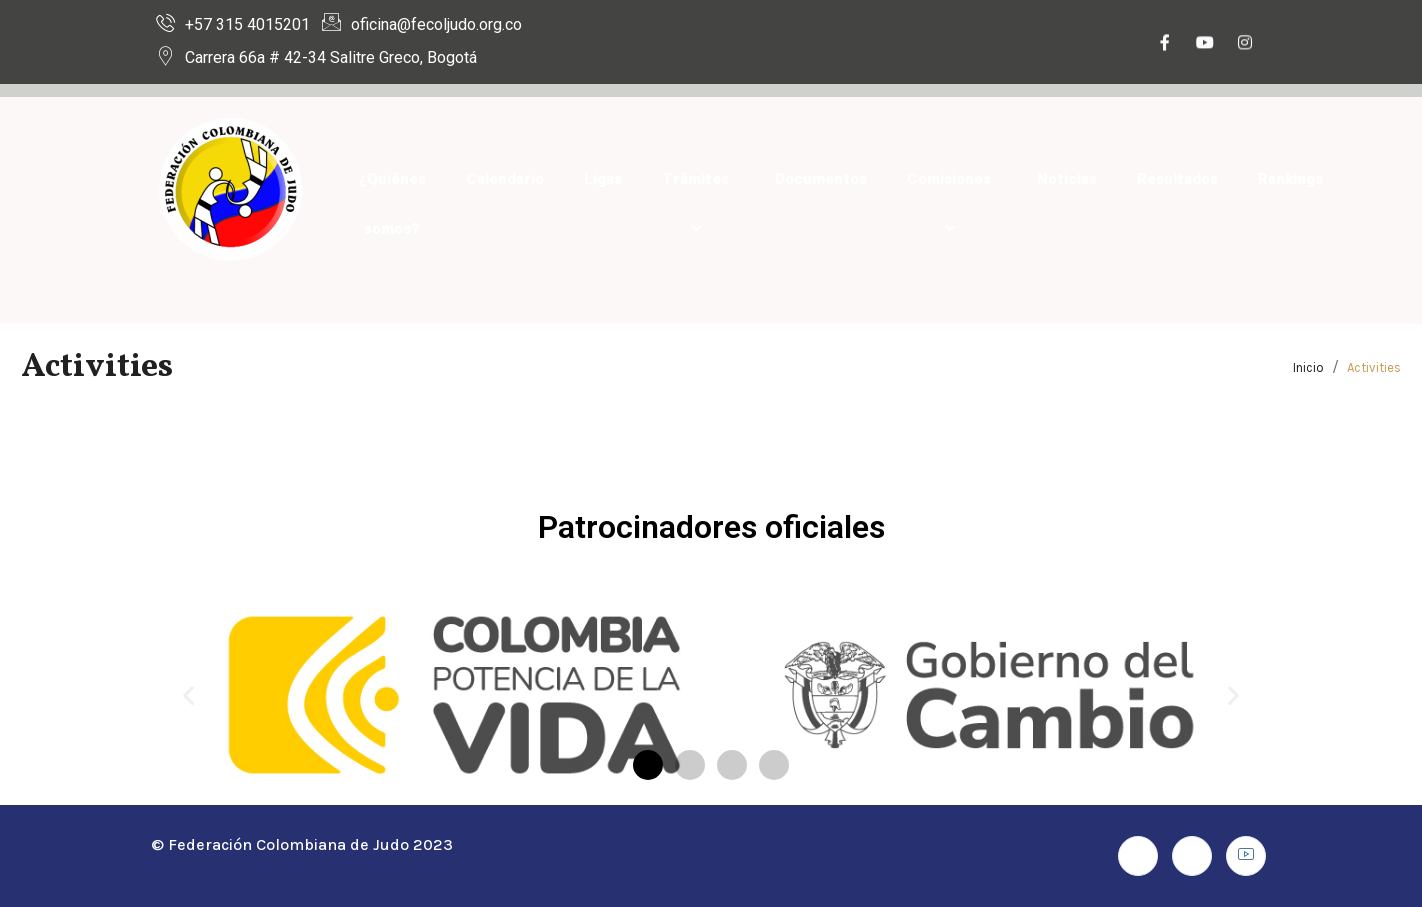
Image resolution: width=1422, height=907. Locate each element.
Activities (1374, 367)
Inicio (1308, 367)
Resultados (1177, 179)
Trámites (698, 204)
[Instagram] (1245, 45)
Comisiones (952, 204)
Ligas (603, 179)
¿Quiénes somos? (392, 204)
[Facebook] (1165, 45)
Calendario (505, 179)
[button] (188, 694)
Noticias (1067, 179)
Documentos (821, 179)
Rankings (1290, 179)
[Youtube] (1205, 45)
